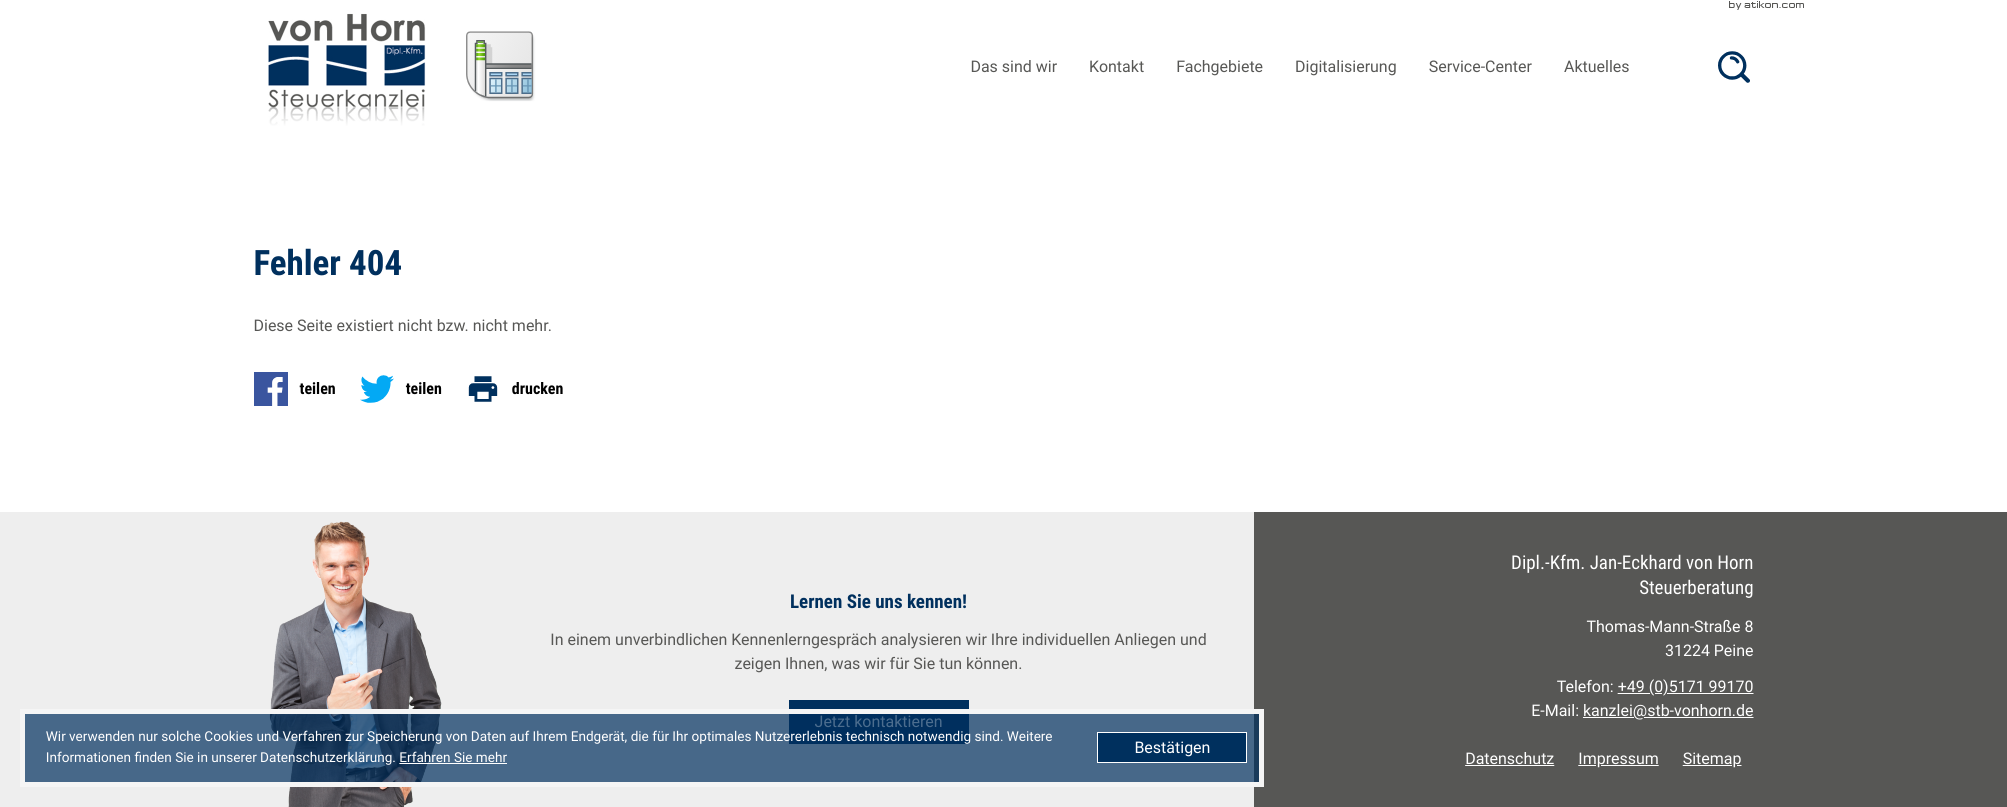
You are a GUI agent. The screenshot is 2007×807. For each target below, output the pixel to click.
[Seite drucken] (521, 389)
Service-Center (1480, 66)
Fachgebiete (1219, 66)
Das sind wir (1013, 66)
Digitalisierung (1346, 66)
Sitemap (1712, 758)
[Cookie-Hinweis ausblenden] (1172, 747)
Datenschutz (1509, 758)
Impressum (1618, 758)
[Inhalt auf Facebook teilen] (301, 389)
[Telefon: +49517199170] (1686, 687)
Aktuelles (1597, 66)
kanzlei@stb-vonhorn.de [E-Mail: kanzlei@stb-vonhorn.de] (1668, 710)
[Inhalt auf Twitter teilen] (407, 389)
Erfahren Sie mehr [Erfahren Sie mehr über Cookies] (453, 758)
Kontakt (1116, 66)
